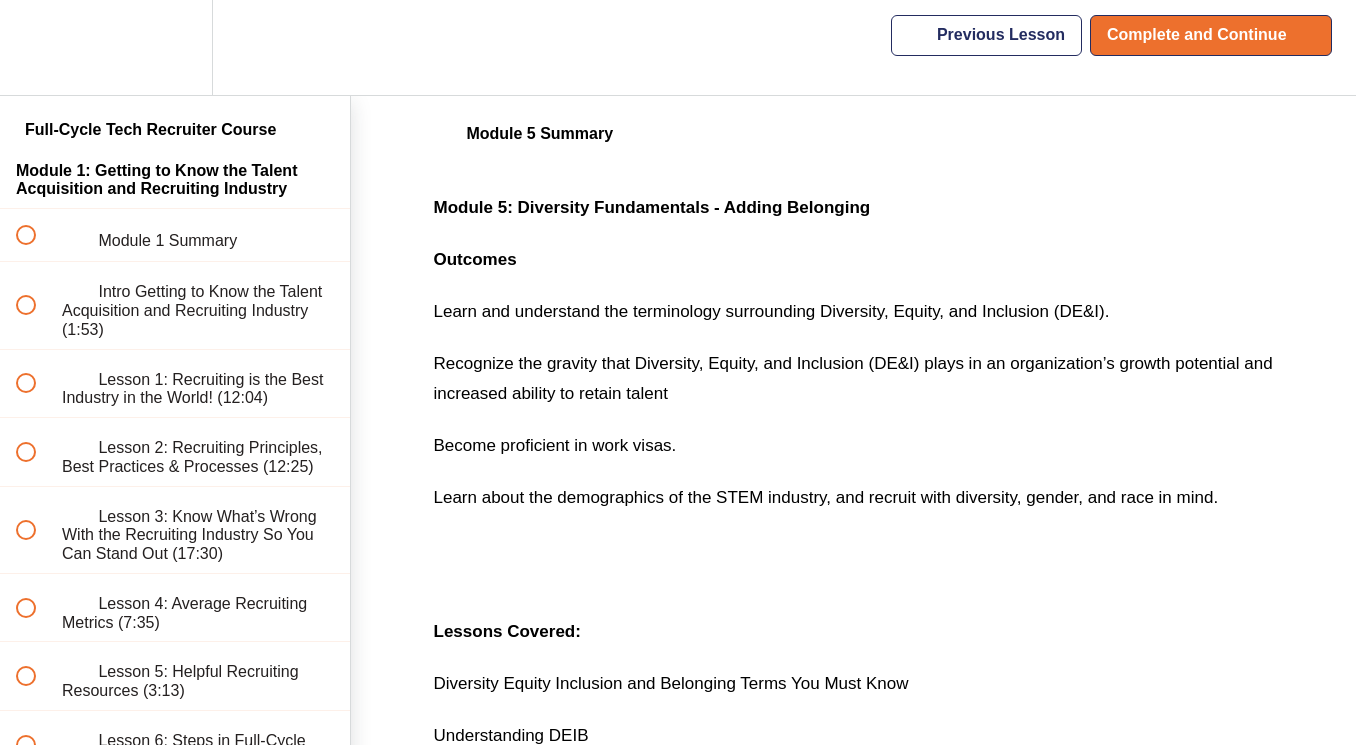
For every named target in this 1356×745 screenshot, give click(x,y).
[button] (37, 47)
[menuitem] (175, 47)
